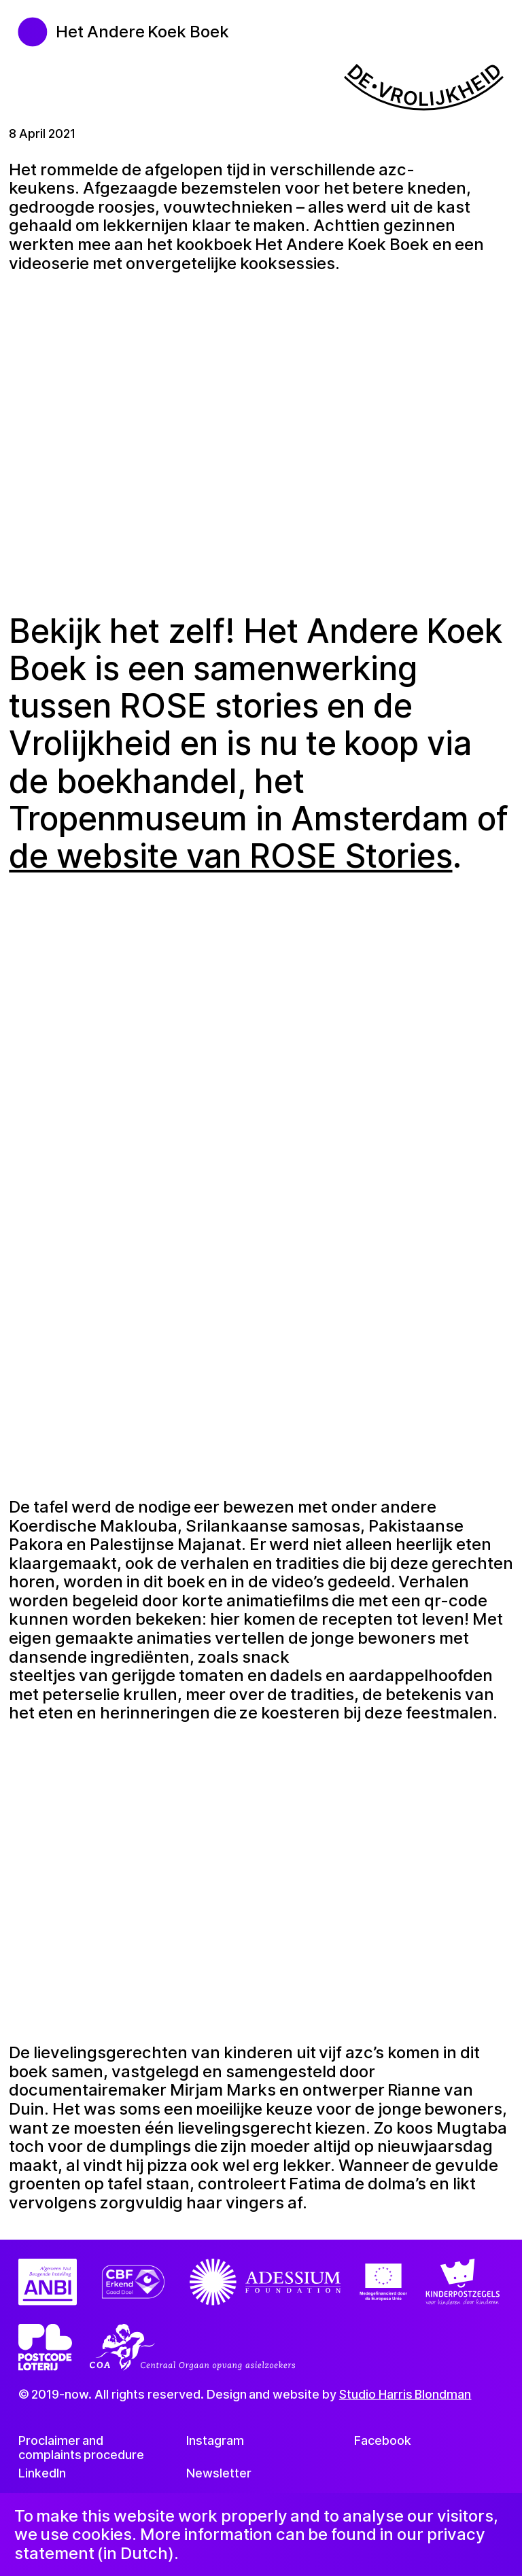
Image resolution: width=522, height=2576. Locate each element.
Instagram (215, 2440)
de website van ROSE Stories (230, 856)
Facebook (382, 2440)
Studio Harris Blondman (405, 2394)
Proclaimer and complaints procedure (81, 2447)
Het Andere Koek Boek (142, 31)
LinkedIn (42, 2472)
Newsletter (218, 2472)
